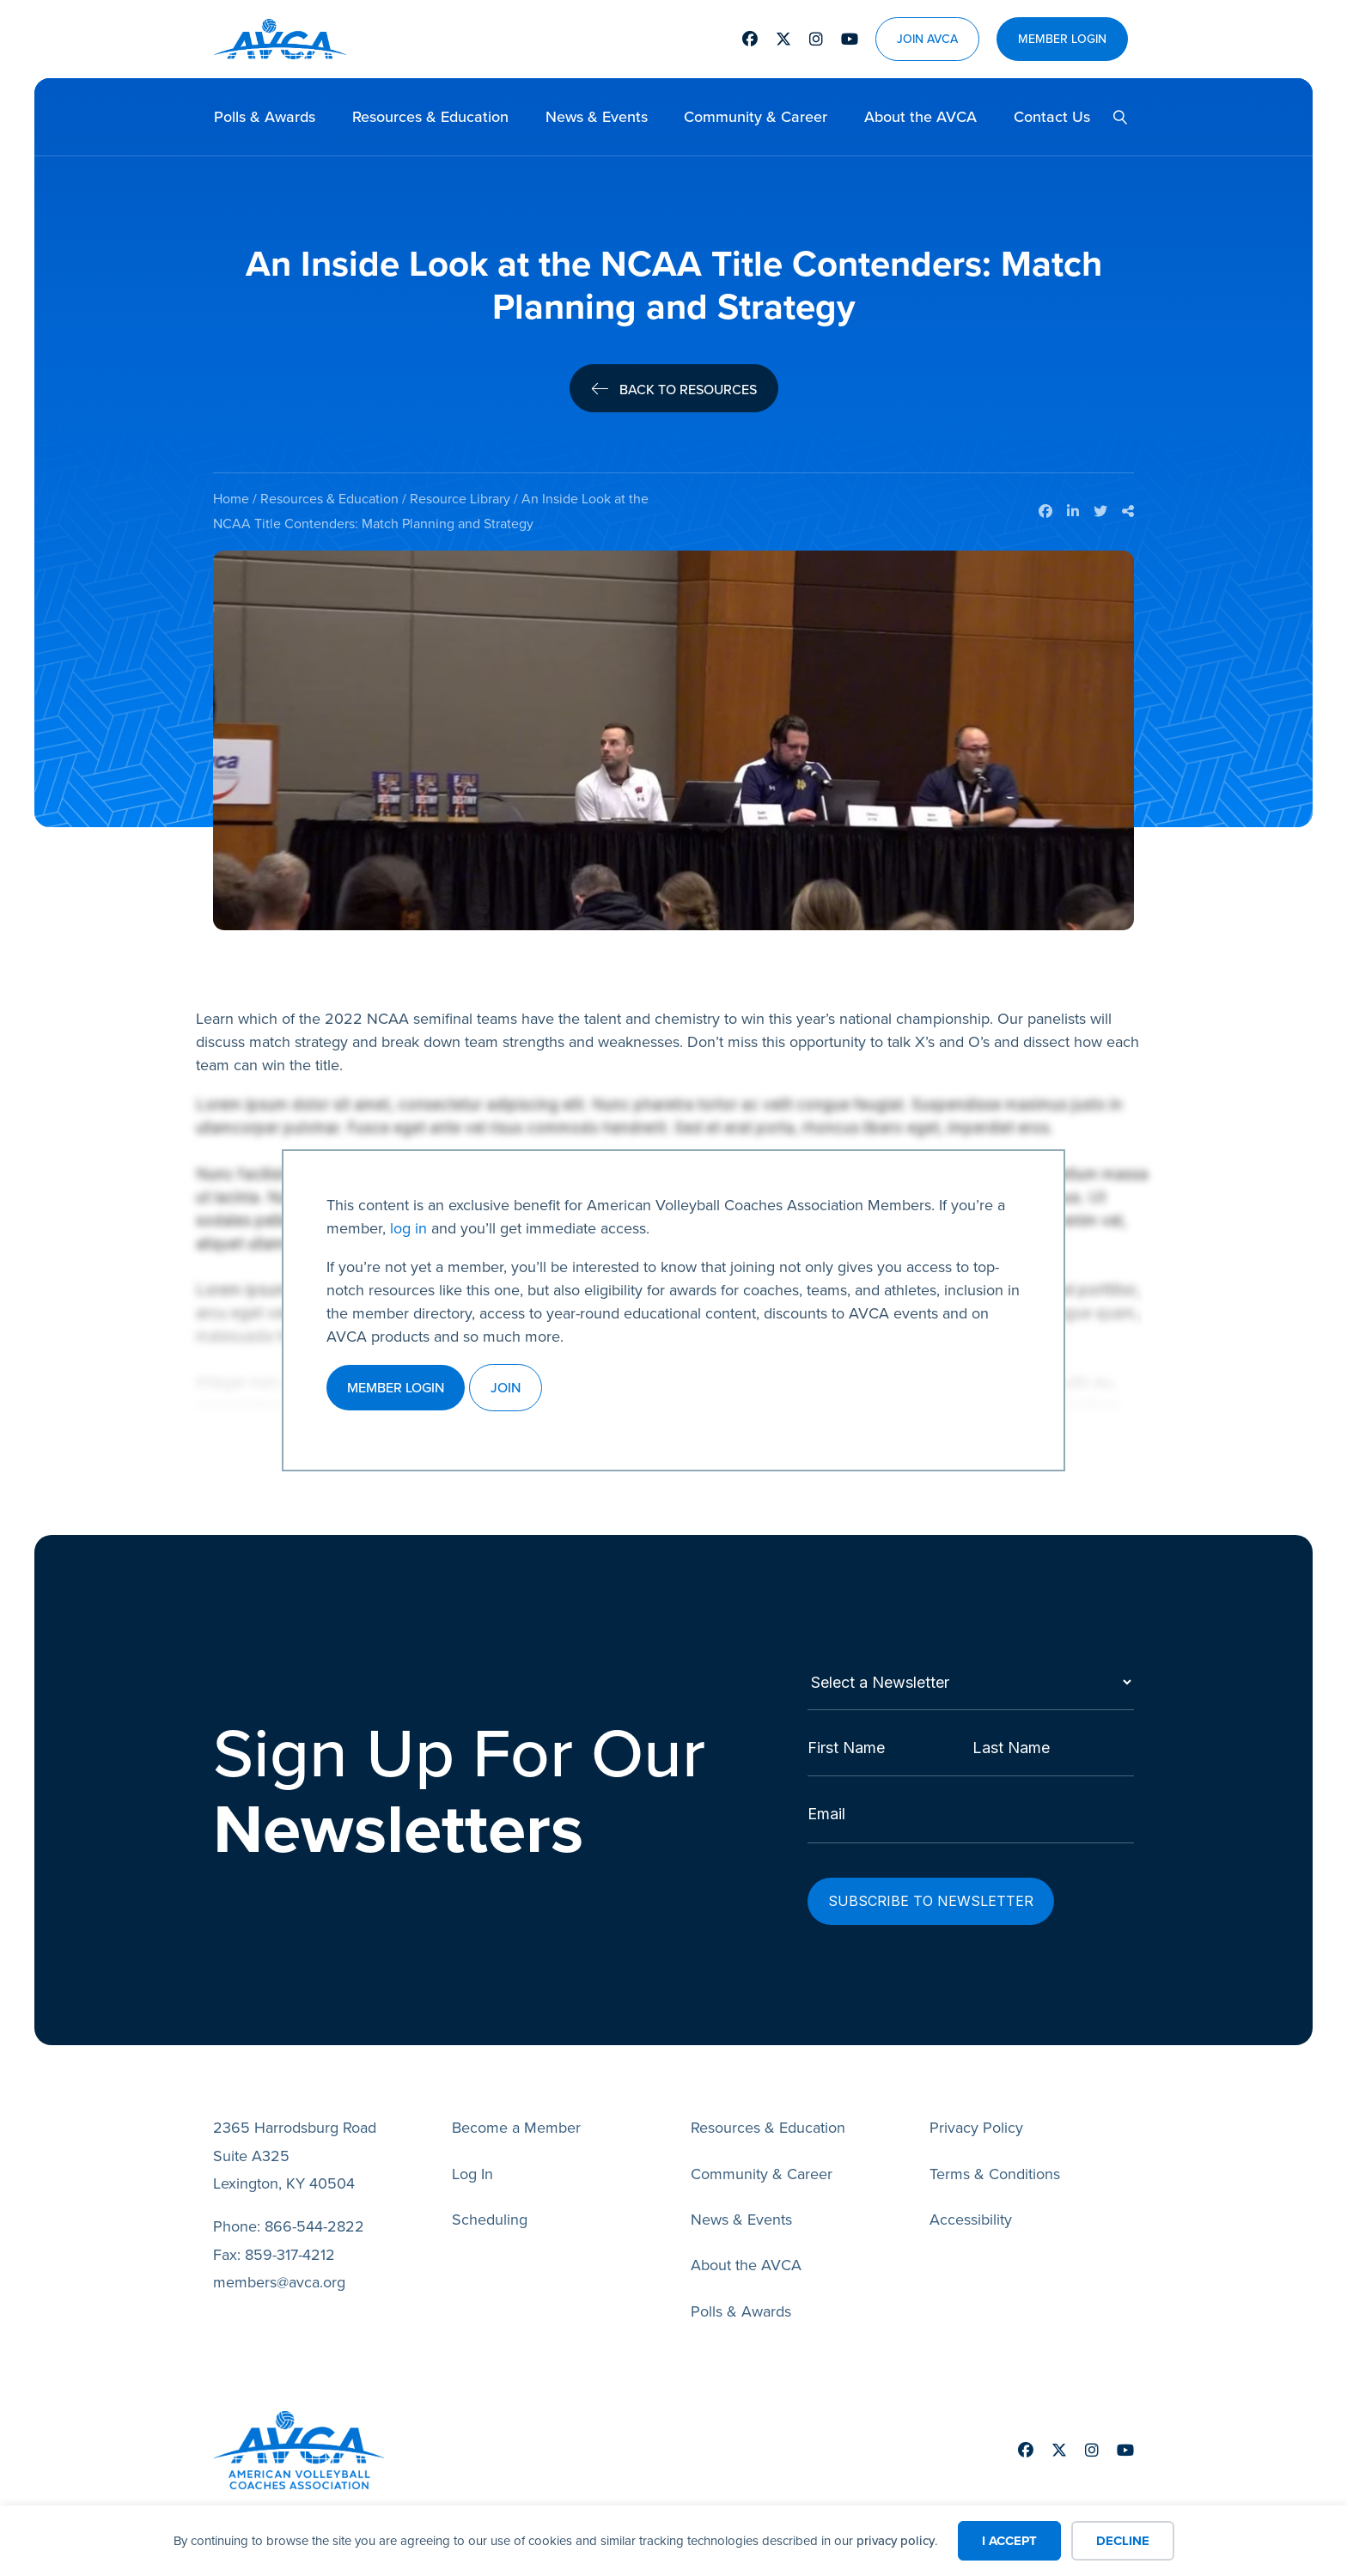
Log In (472, 2158)
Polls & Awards (264, 116)
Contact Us (1052, 116)
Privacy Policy (976, 2112)
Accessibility (970, 2204)
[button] (1113, 117)
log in (408, 1228)
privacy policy (895, 2540)
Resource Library (460, 499)
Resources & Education (430, 116)
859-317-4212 (290, 2239)
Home (231, 499)
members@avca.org (279, 2267)
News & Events (597, 116)
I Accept (1009, 2540)
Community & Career (755, 116)
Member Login (1062, 39)
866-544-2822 (314, 2211)
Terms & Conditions (994, 2158)
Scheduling (489, 2204)
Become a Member (516, 2112)
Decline (1122, 2540)
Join (506, 1387)
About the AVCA (920, 116)
